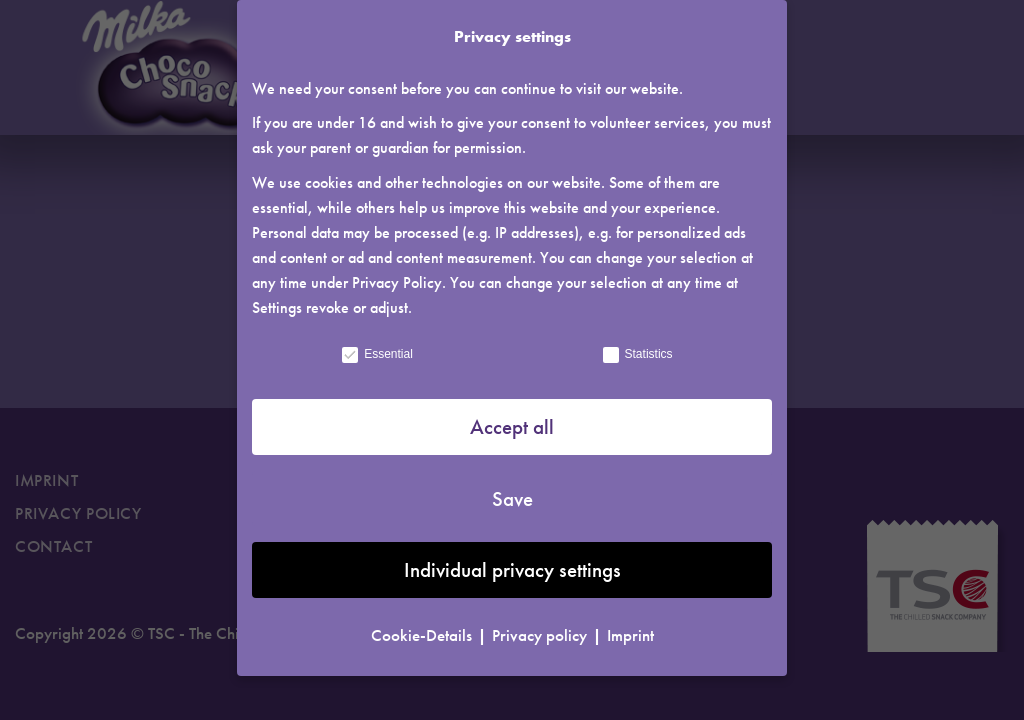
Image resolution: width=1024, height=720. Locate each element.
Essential (376, 347)
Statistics (637, 347)
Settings (277, 300)
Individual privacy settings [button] (512, 562)
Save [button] (512, 491)
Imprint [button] (630, 628)
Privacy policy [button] (541, 628)
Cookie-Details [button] (423, 628)
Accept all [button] (512, 419)
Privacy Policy (397, 275)
